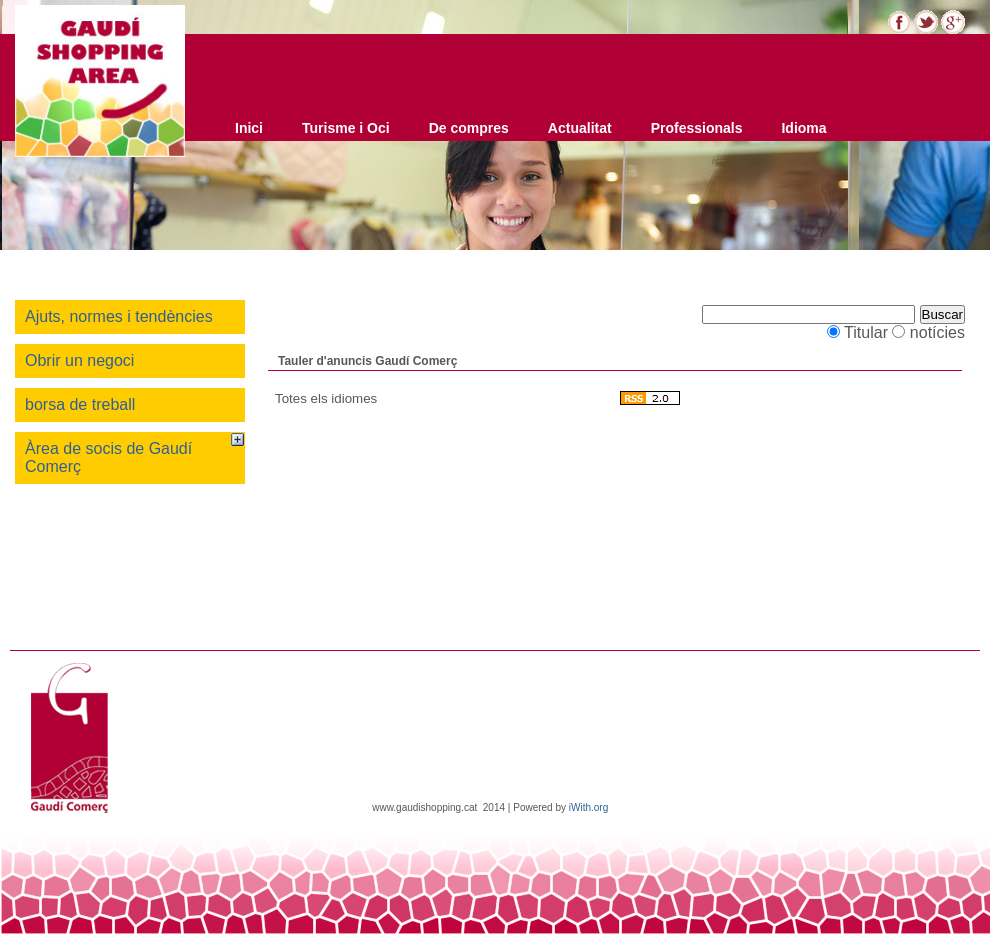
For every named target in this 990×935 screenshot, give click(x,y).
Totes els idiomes (326, 398)
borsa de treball (80, 404)
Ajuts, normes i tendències (119, 316)
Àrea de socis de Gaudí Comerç (108, 457)
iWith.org (588, 807)
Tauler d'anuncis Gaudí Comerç (367, 361)
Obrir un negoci (79, 360)
